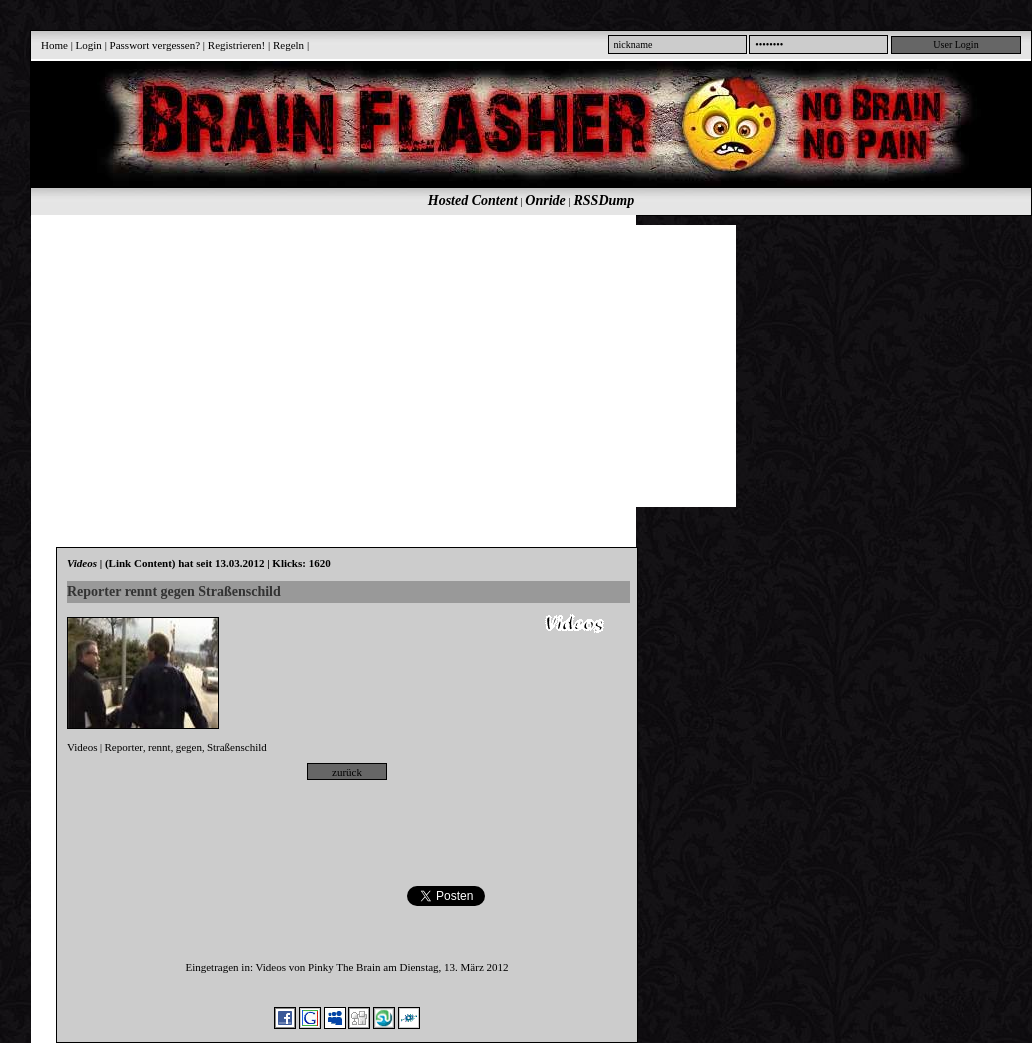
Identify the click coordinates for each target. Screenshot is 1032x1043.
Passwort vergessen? (155, 45)
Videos (82, 747)
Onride (545, 200)
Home (54, 45)
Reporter (124, 747)
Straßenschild (237, 747)
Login (89, 45)
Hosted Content (473, 200)
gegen (189, 747)
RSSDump (604, 200)
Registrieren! (236, 45)
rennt (159, 747)
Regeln (288, 45)
